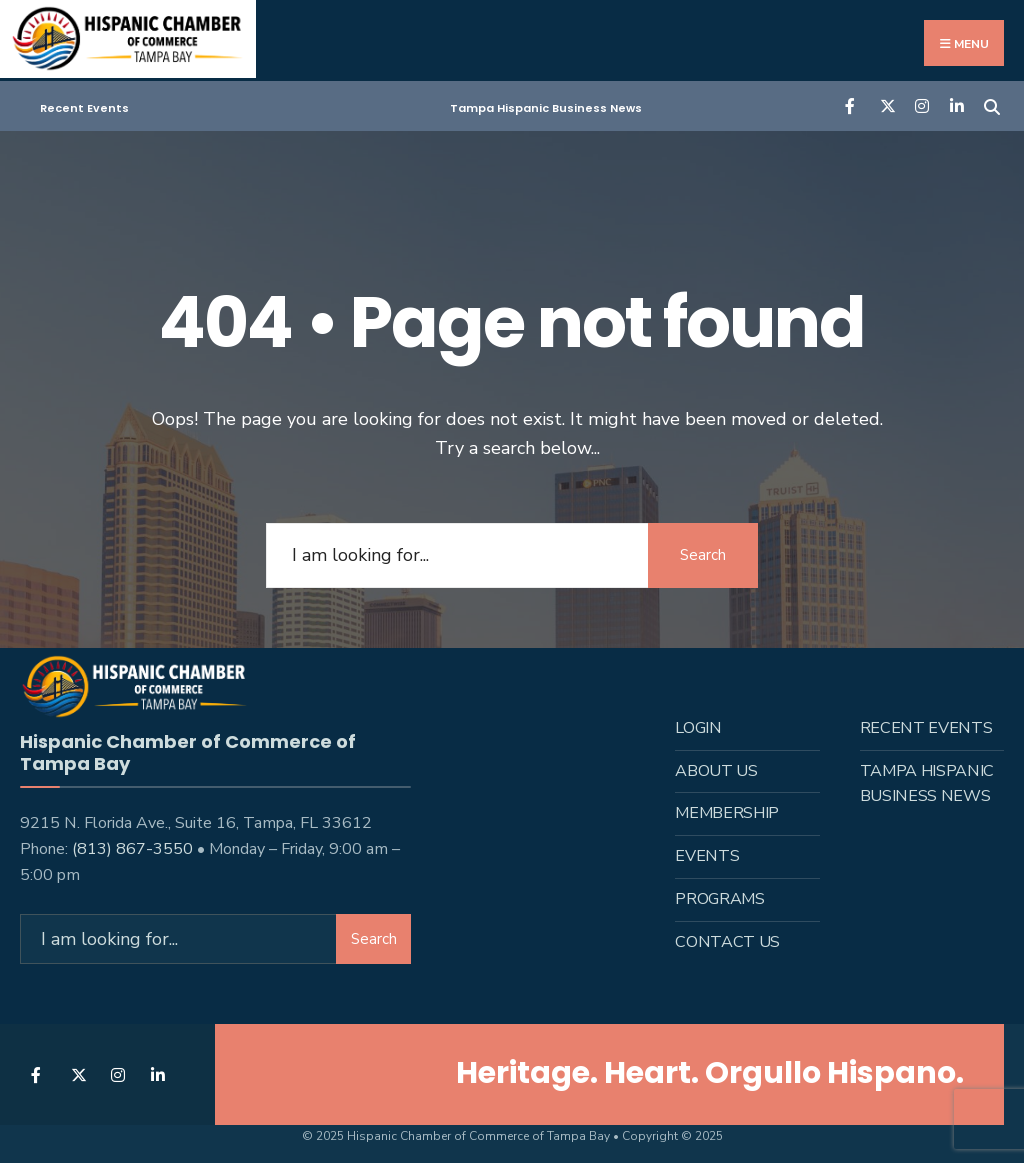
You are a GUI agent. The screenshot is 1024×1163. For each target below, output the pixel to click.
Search (703, 555)
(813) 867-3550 (132, 849)
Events (707, 856)
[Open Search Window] (991, 104)
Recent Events (84, 108)
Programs (719, 899)
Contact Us (727, 942)
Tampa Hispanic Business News (546, 108)
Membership (727, 813)
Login (698, 728)
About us (716, 771)
